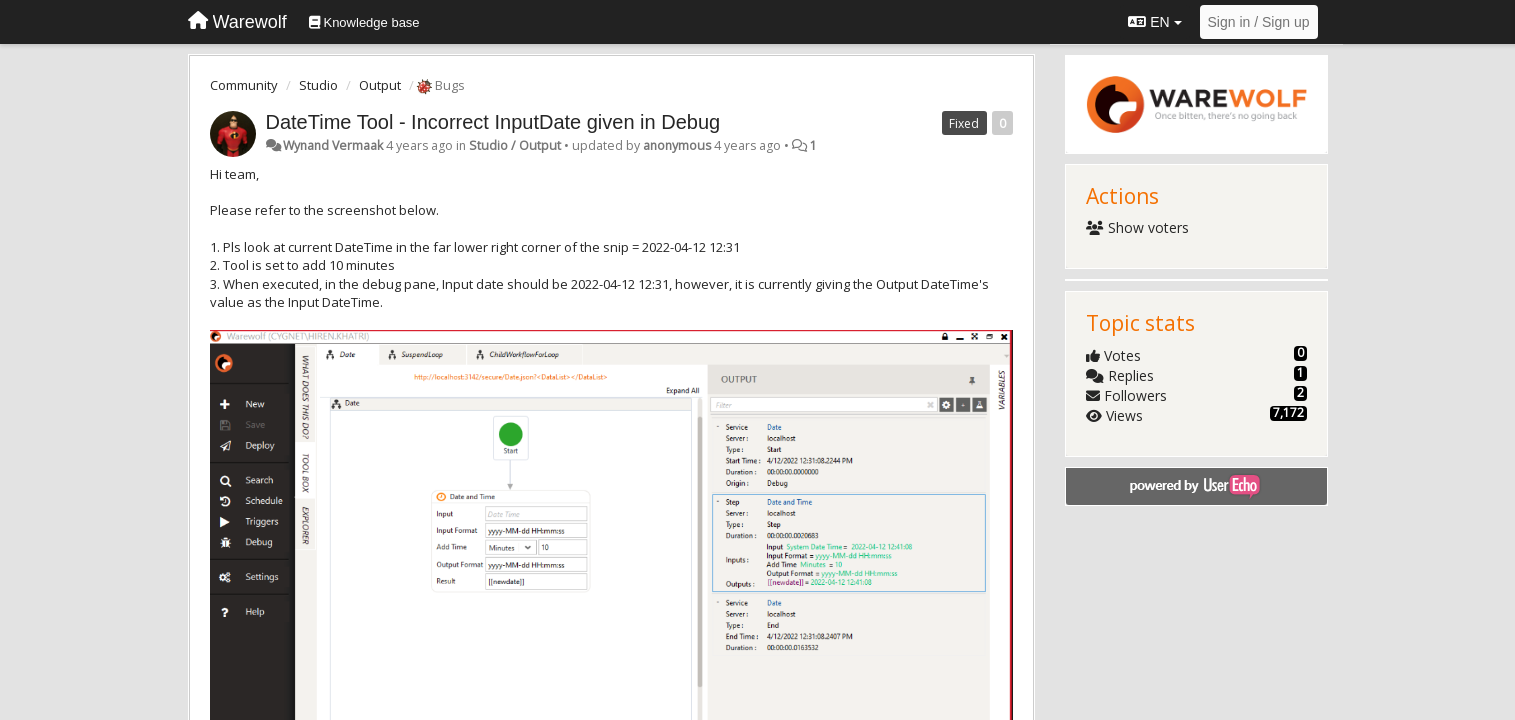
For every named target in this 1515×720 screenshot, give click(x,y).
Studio (318, 85)
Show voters (1137, 227)
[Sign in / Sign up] (1259, 22)
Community (244, 85)
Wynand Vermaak (333, 145)
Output (380, 85)
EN (1154, 22)
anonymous (677, 145)
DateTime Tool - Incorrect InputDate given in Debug (493, 122)
